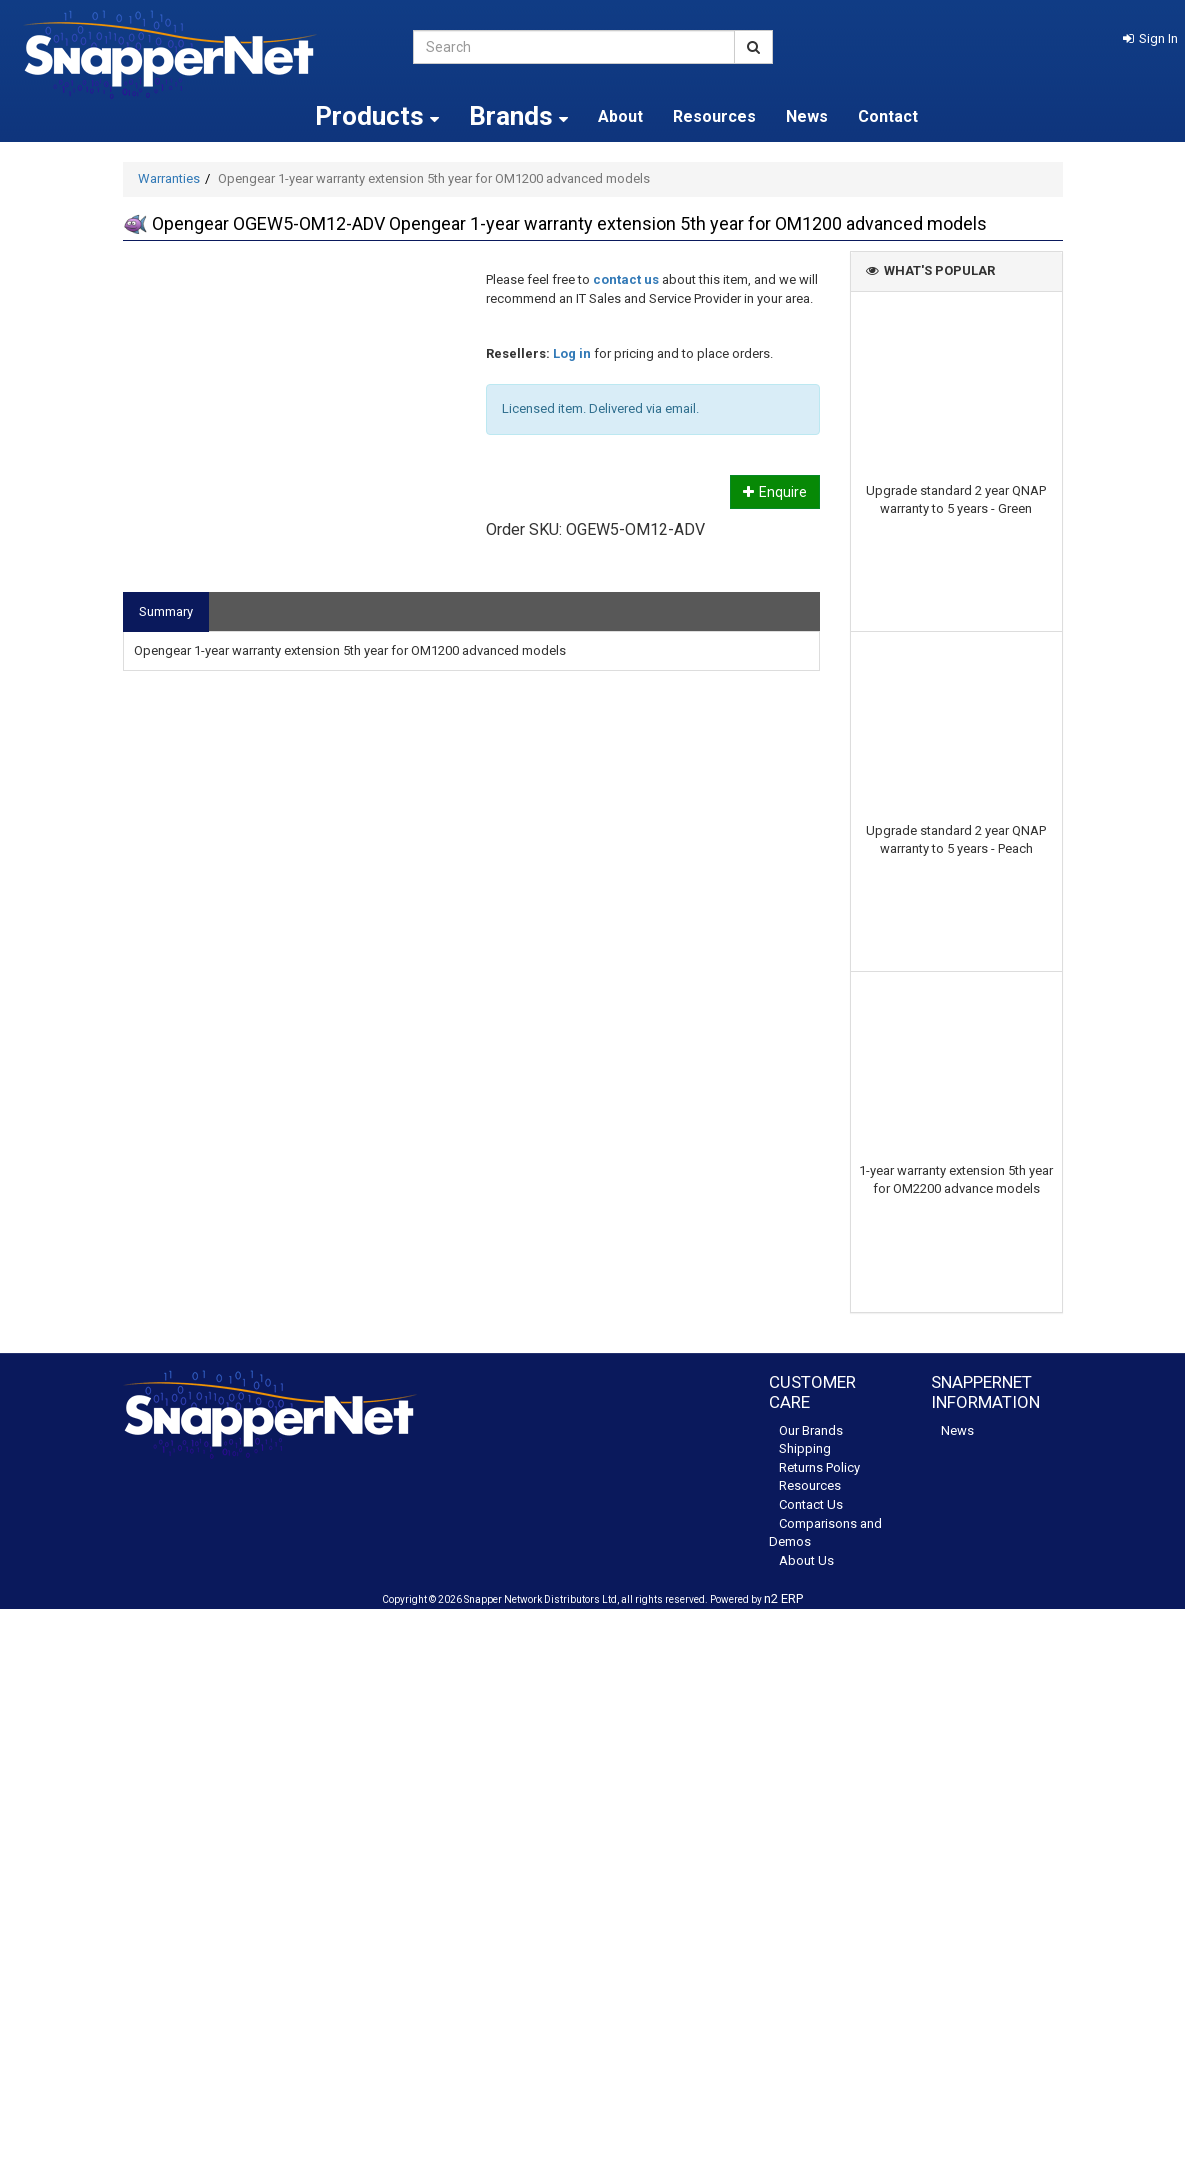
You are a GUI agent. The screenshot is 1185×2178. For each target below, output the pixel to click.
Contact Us (811, 1504)
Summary (166, 611)
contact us (626, 279)
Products (377, 116)
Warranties (169, 178)
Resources (714, 116)
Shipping (805, 1448)
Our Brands (811, 1430)
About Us (806, 1560)
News (807, 116)
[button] (1150, 38)
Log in (572, 353)
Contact (888, 116)
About (620, 116)
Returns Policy (819, 1467)
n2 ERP (783, 1598)
